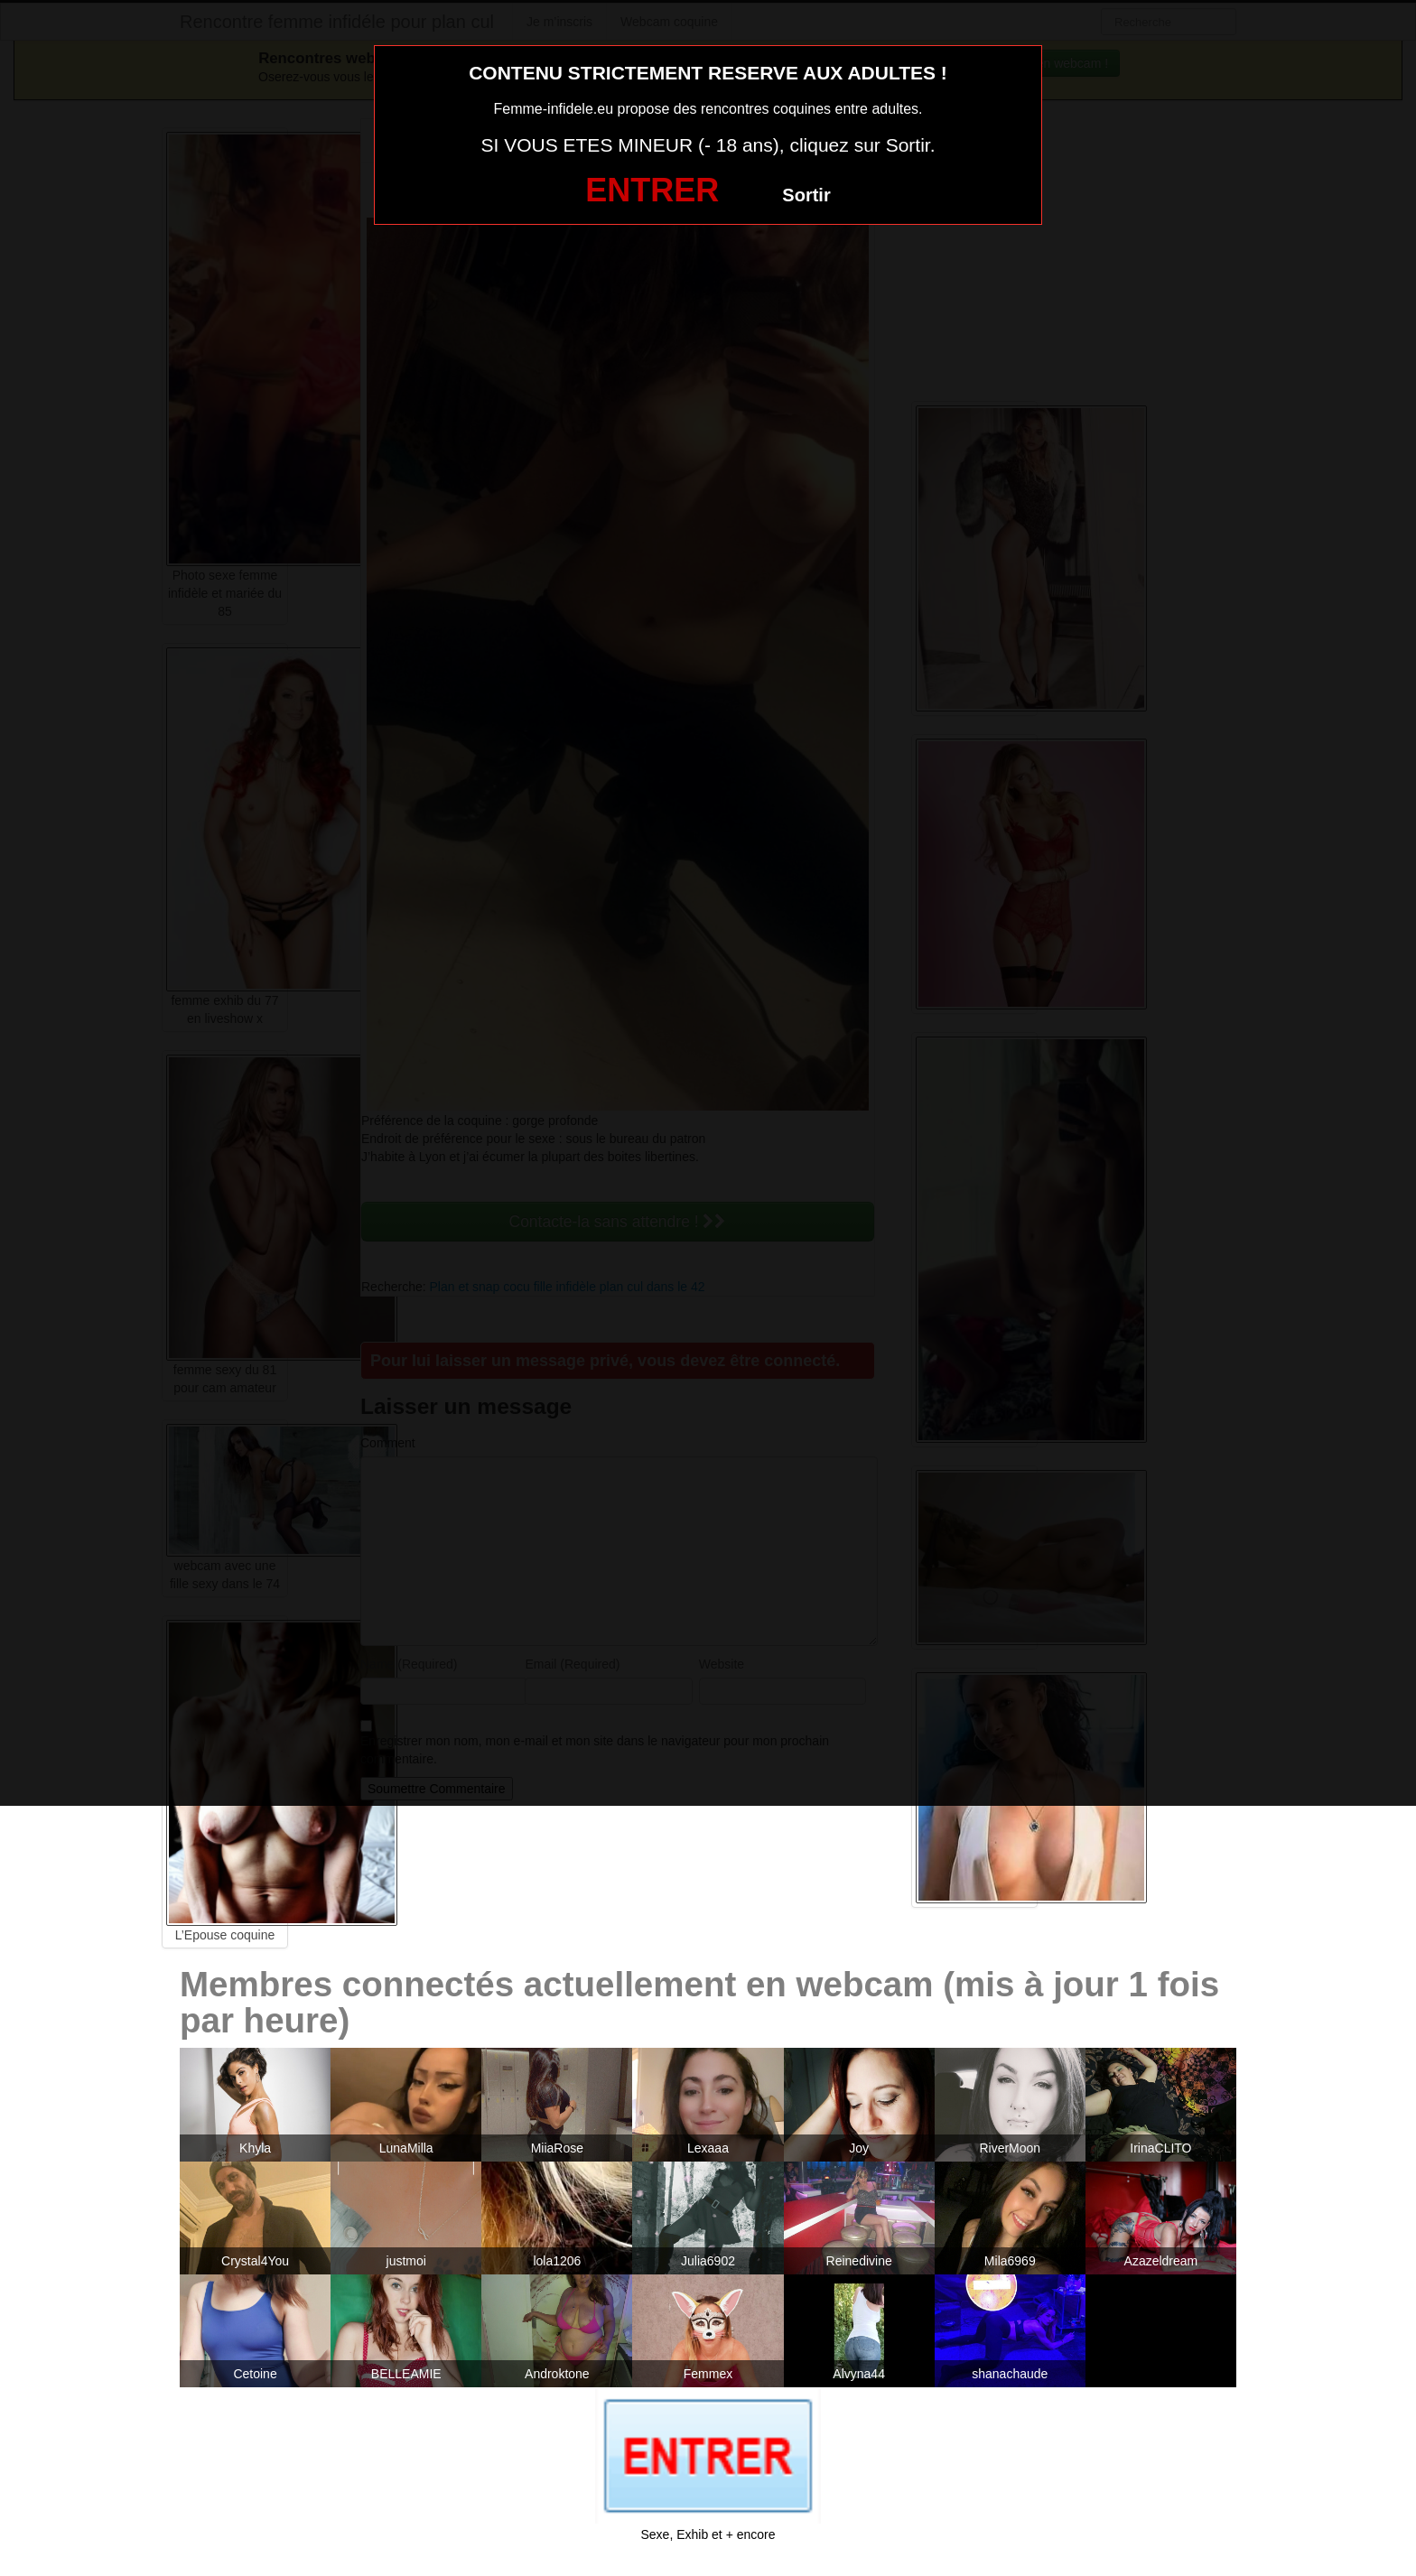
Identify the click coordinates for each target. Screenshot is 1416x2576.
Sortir (806, 195)
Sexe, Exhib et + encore (707, 2534)
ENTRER (652, 190)
